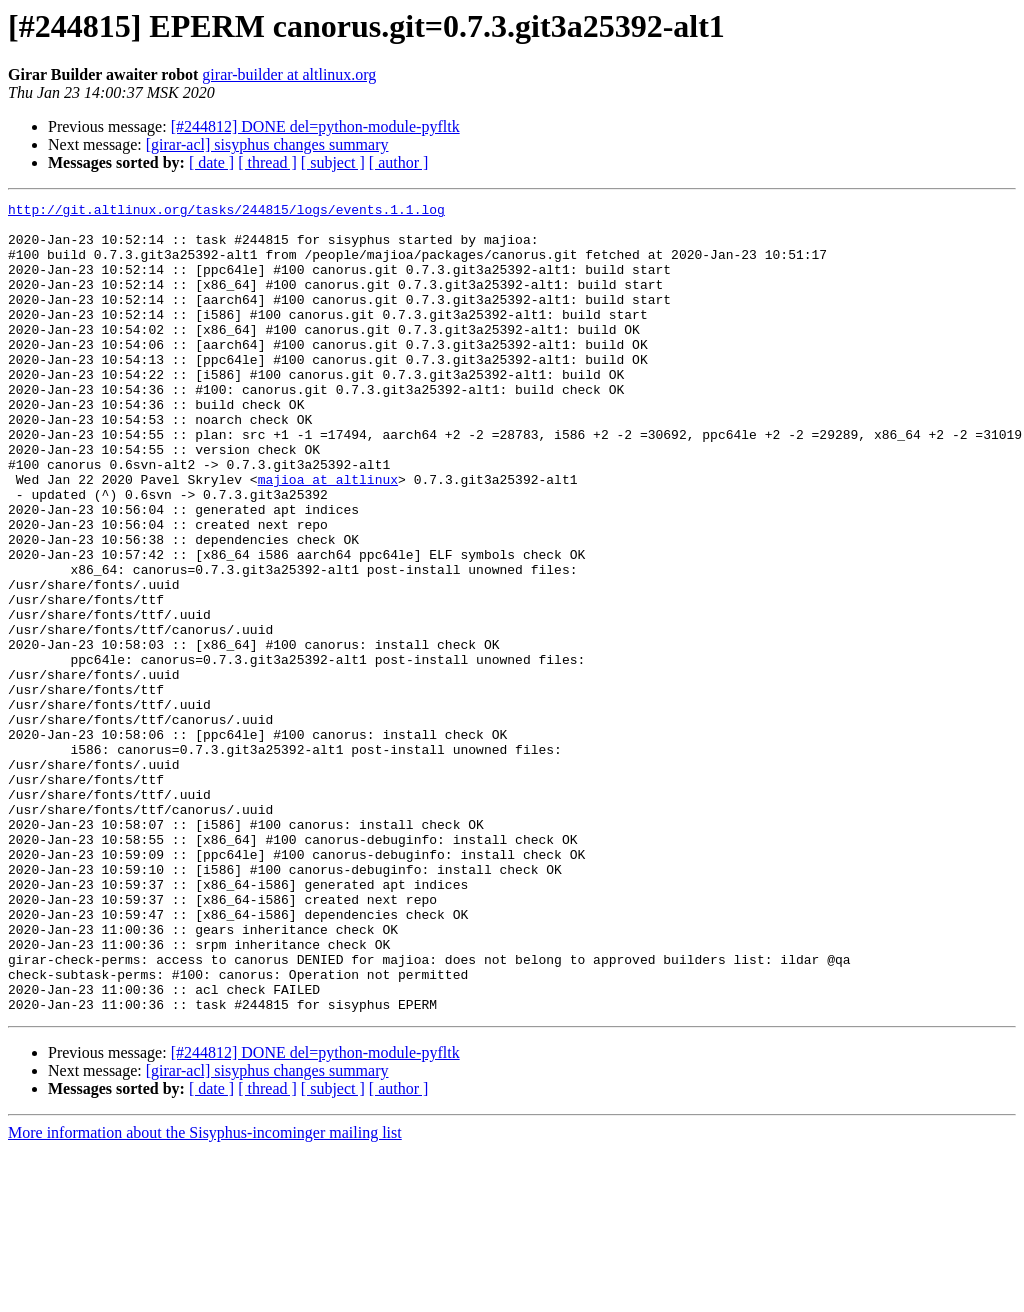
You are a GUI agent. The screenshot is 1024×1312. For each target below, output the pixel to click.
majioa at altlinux (328, 536)
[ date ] (211, 162)
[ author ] (399, 162)
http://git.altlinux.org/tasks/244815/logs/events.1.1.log (226, 212)
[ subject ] (333, 162)
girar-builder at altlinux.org (289, 74)
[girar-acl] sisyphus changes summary (267, 144)
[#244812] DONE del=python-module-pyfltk (315, 126)
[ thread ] (267, 162)
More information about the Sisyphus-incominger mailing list (205, 1294)
